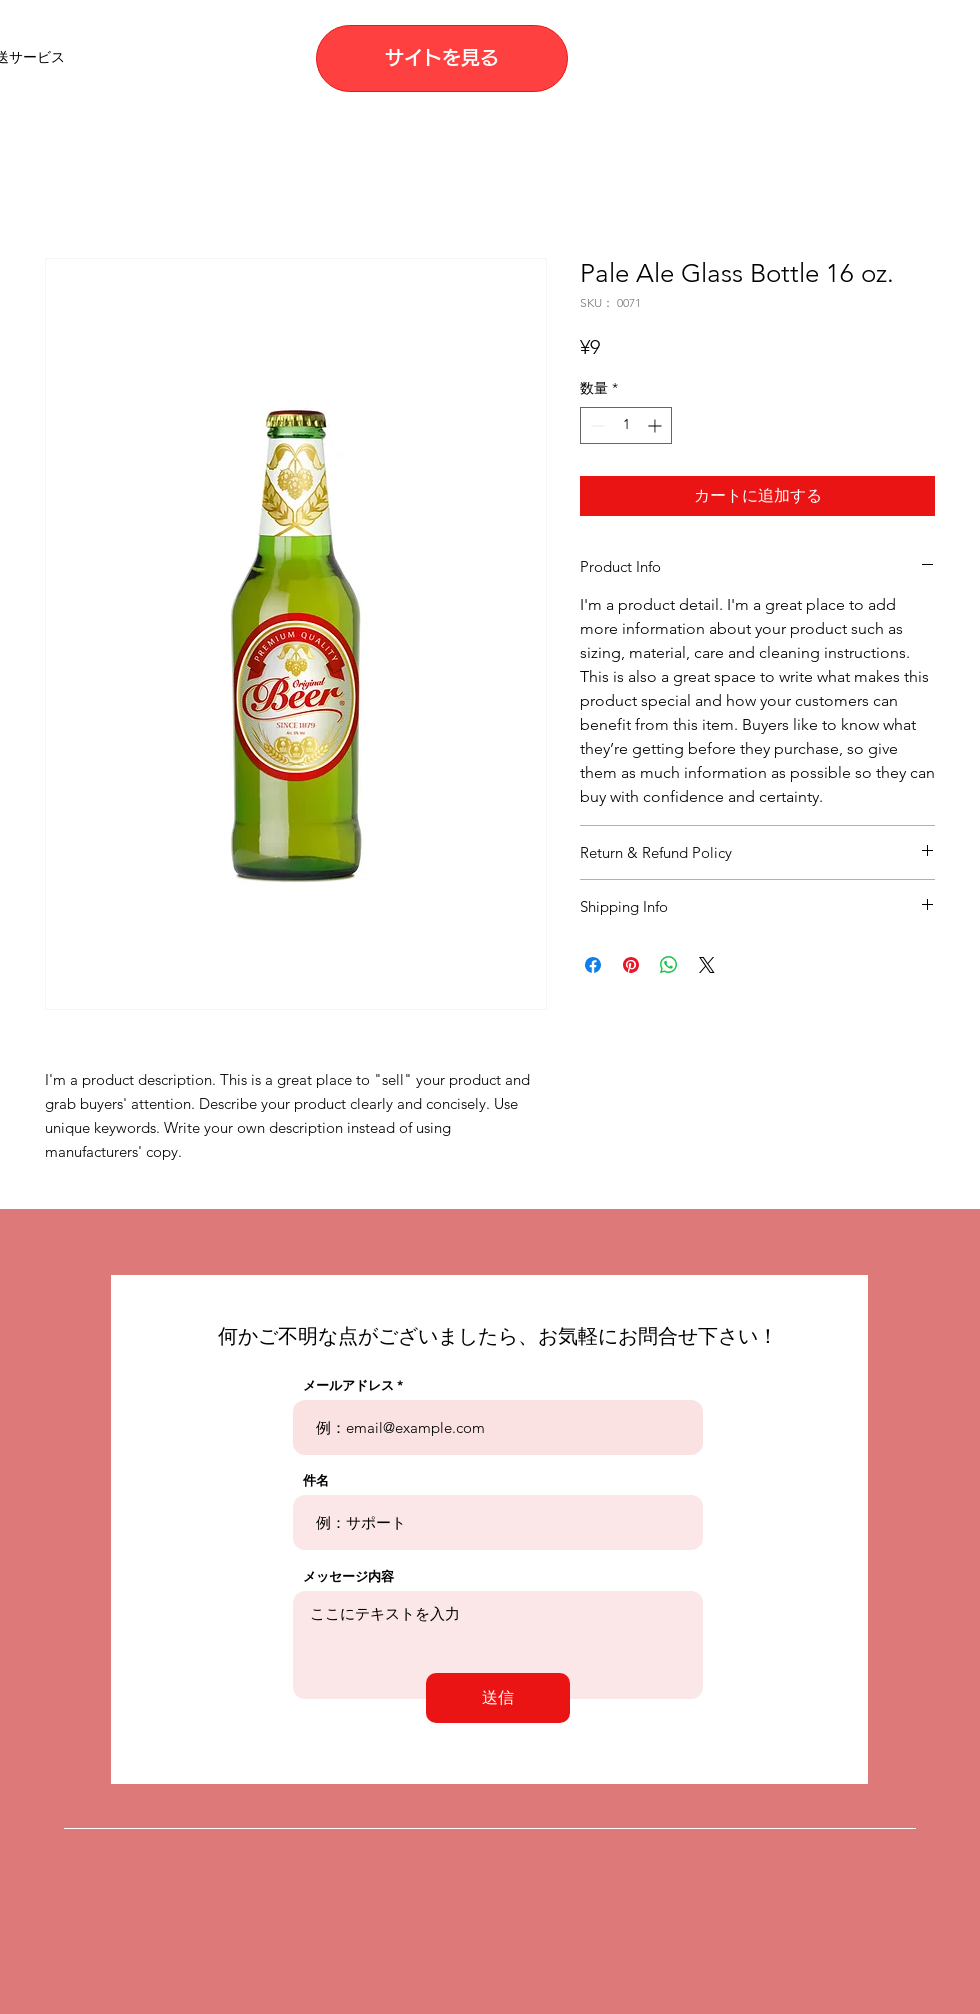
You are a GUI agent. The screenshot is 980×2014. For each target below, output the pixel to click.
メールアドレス (348, 1385)
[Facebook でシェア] (593, 965)
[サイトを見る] (442, 58)
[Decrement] (595, 425)
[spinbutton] (626, 425)
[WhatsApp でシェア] (669, 965)
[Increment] (656, 425)
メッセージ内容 (348, 1576)
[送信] (498, 1698)
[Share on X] (707, 965)
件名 (316, 1480)
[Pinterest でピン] (631, 965)
